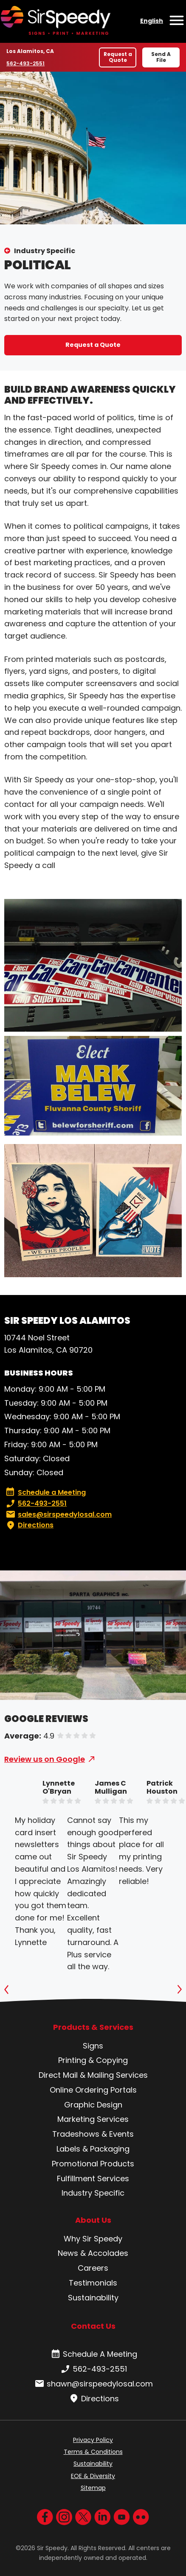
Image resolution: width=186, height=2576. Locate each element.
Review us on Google (44, 1759)
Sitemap (93, 2488)
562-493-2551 (26, 63)
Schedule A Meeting (93, 2354)
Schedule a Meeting (46, 1492)
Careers (93, 2268)
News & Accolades (93, 2253)
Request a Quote (118, 57)
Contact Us (93, 2326)
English (151, 21)
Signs (93, 2045)
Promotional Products (93, 2163)
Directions (29, 1525)
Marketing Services (93, 2119)
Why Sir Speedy (93, 2238)
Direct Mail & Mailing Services (93, 2075)
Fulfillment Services (93, 2178)
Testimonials (93, 2282)
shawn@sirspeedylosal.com (93, 2383)
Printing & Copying (93, 2060)
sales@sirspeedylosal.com (58, 1514)
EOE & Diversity (93, 2476)
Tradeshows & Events (93, 2134)
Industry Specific (44, 251)
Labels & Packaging (93, 2148)
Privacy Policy (93, 2440)
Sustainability (93, 2297)
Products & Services (93, 2027)
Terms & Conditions (93, 2452)
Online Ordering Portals (93, 2090)
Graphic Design (93, 2104)
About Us (93, 2220)
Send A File (161, 57)
